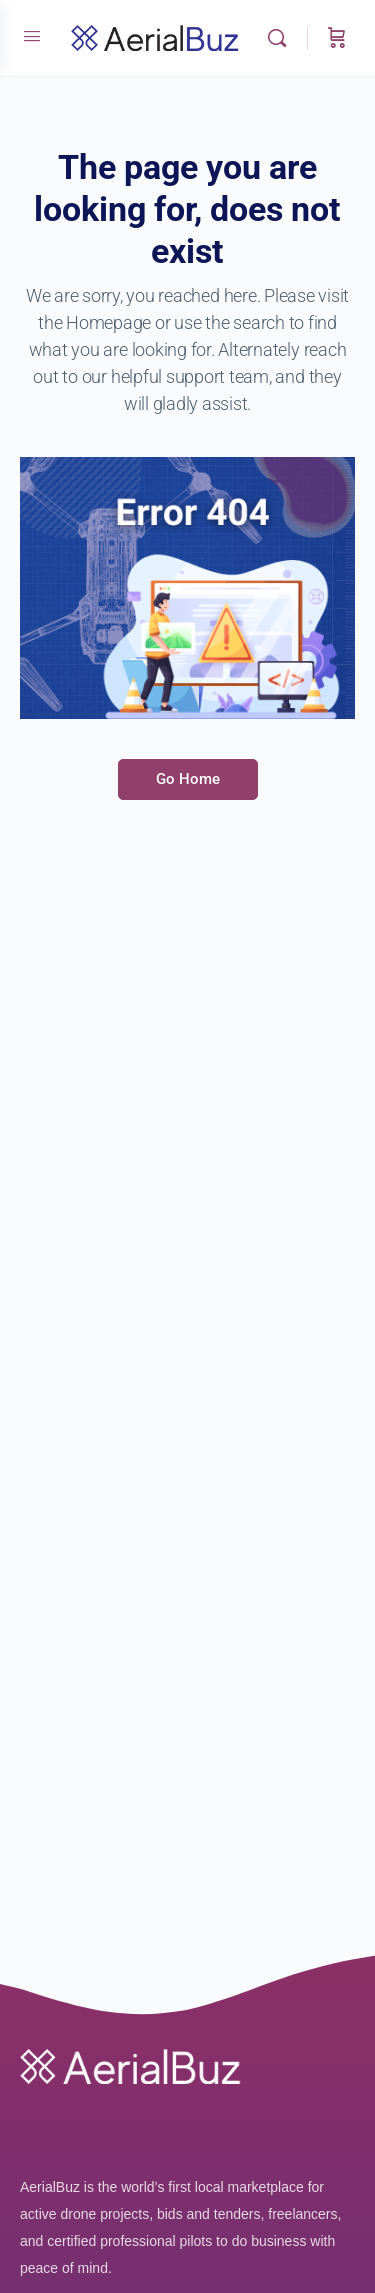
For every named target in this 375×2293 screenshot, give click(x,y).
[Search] (282, 38)
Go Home (188, 779)
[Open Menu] (32, 36)
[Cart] (337, 38)
